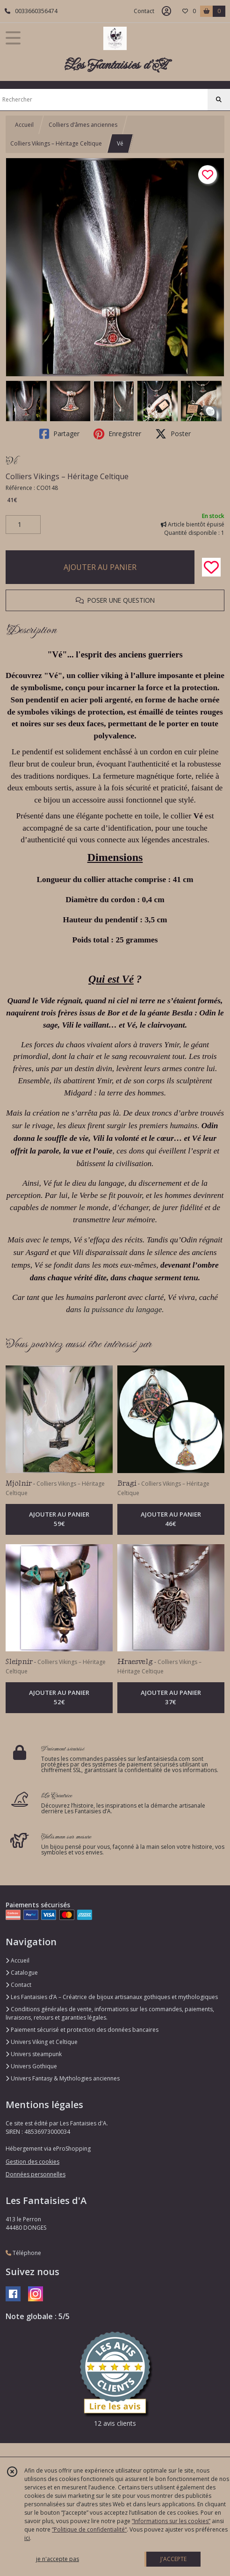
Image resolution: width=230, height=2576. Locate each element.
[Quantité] (23, 524)
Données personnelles (35, 2174)
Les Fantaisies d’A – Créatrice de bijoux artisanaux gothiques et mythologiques (112, 1997)
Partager (59, 433)
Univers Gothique (31, 2066)
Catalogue (22, 1973)
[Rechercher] (219, 99)
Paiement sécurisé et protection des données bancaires (82, 2030)
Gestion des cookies (32, 2162)
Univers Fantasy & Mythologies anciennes (63, 2078)
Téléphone (23, 2253)
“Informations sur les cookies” (171, 2521)
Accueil (24, 125)
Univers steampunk (34, 2054)
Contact (144, 11)
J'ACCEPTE (173, 2559)
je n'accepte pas (57, 2559)
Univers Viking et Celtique (42, 2042)
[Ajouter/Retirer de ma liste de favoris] (211, 567)
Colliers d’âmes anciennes (83, 125)
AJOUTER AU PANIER (100, 567)
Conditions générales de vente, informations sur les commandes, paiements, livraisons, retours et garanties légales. (110, 2013)
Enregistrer (117, 433)
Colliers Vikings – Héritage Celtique (56, 143)
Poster (173, 433)
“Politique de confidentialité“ (89, 2529)
